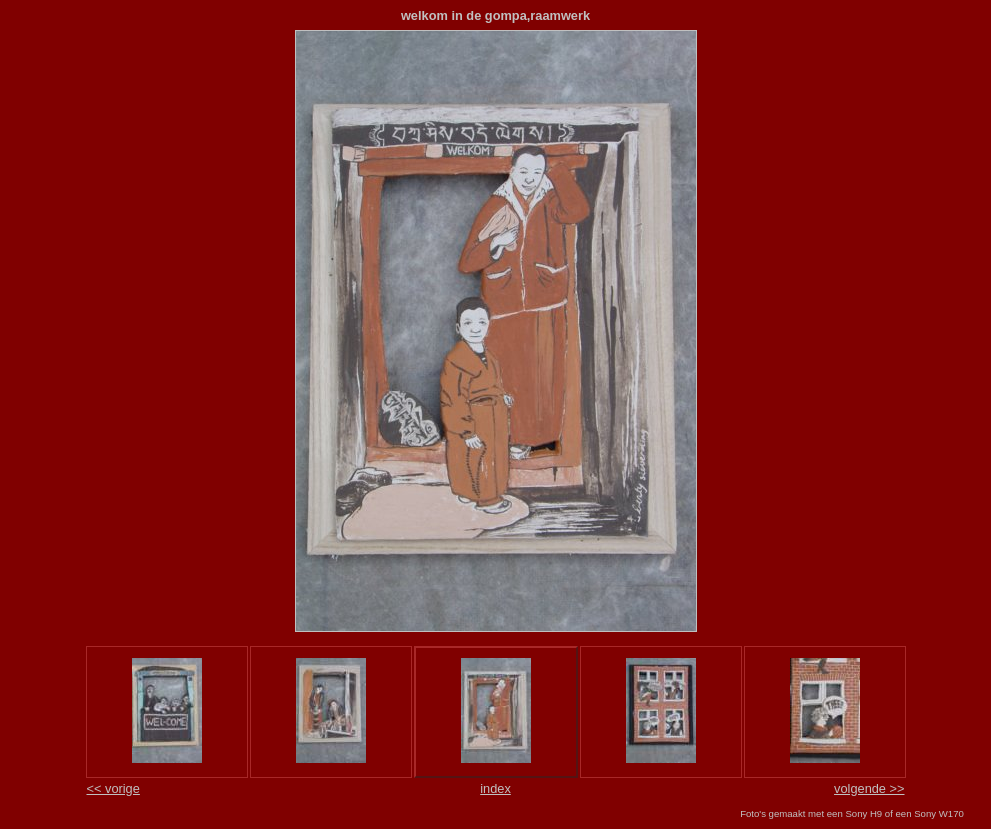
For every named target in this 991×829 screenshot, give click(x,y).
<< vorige (113, 788)
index (495, 788)
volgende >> (869, 788)
